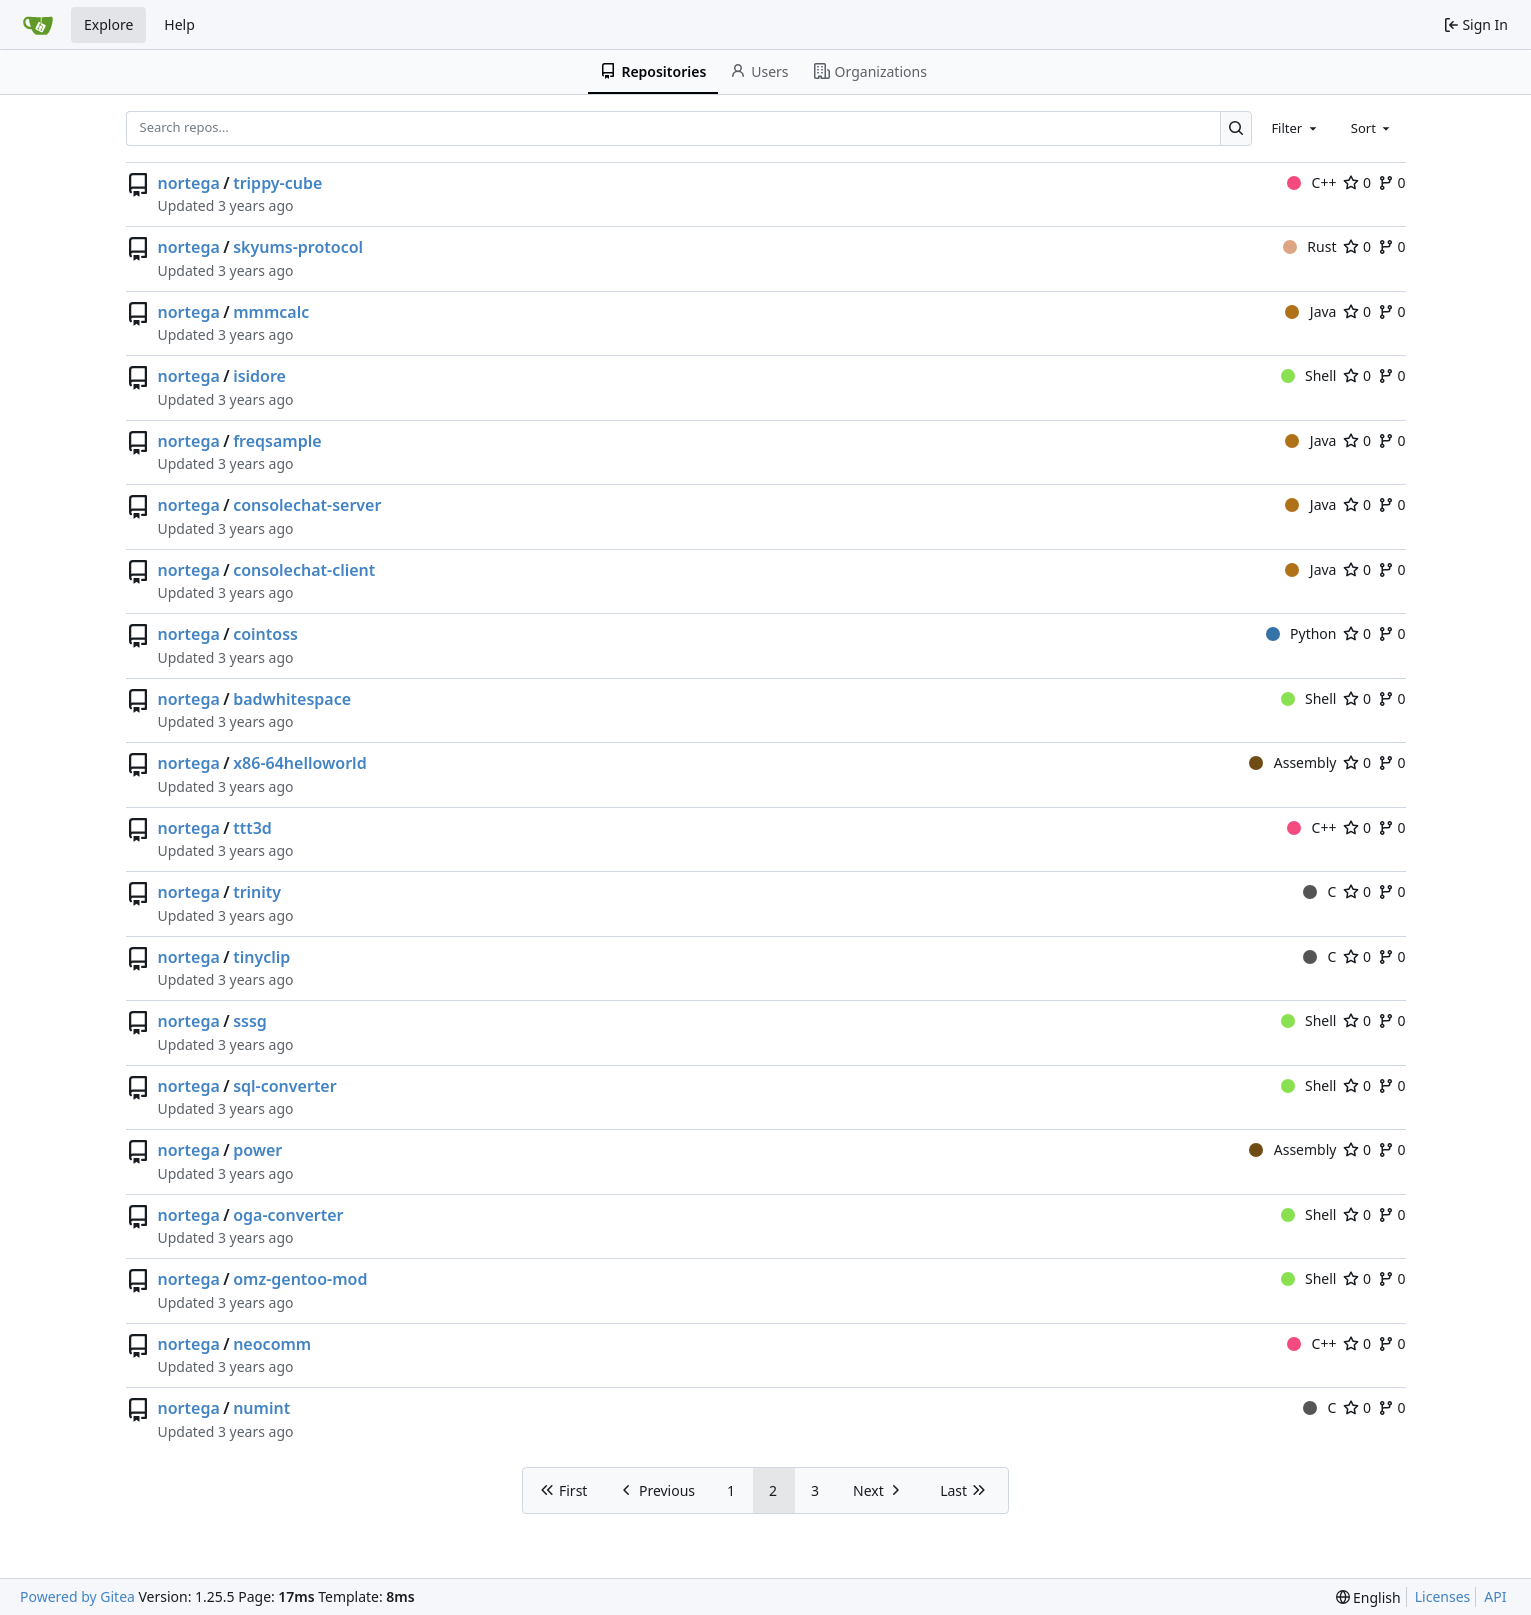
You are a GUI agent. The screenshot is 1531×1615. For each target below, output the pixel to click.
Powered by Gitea (77, 1596)
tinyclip (261, 957)
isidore (259, 376)
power (257, 1150)
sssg (250, 1021)
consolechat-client (304, 570)
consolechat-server (307, 505)
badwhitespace (292, 699)
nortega (189, 183)
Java (1310, 311)
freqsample (277, 441)
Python (1301, 633)
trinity (257, 892)
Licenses (1443, 1596)
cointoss (265, 634)
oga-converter (288, 1215)
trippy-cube (277, 183)
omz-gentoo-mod (300, 1279)
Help (179, 24)
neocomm (272, 1344)
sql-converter (285, 1086)
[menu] (1368, 1597)
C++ (1311, 182)
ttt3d (252, 828)
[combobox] (1295, 128)
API (1495, 1596)
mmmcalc (271, 312)
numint (261, 1408)
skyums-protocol (298, 247)
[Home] (38, 25)
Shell (1309, 375)
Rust (1310, 246)
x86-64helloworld (300, 763)
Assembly (1292, 762)
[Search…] (1236, 128)
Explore (108, 24)
